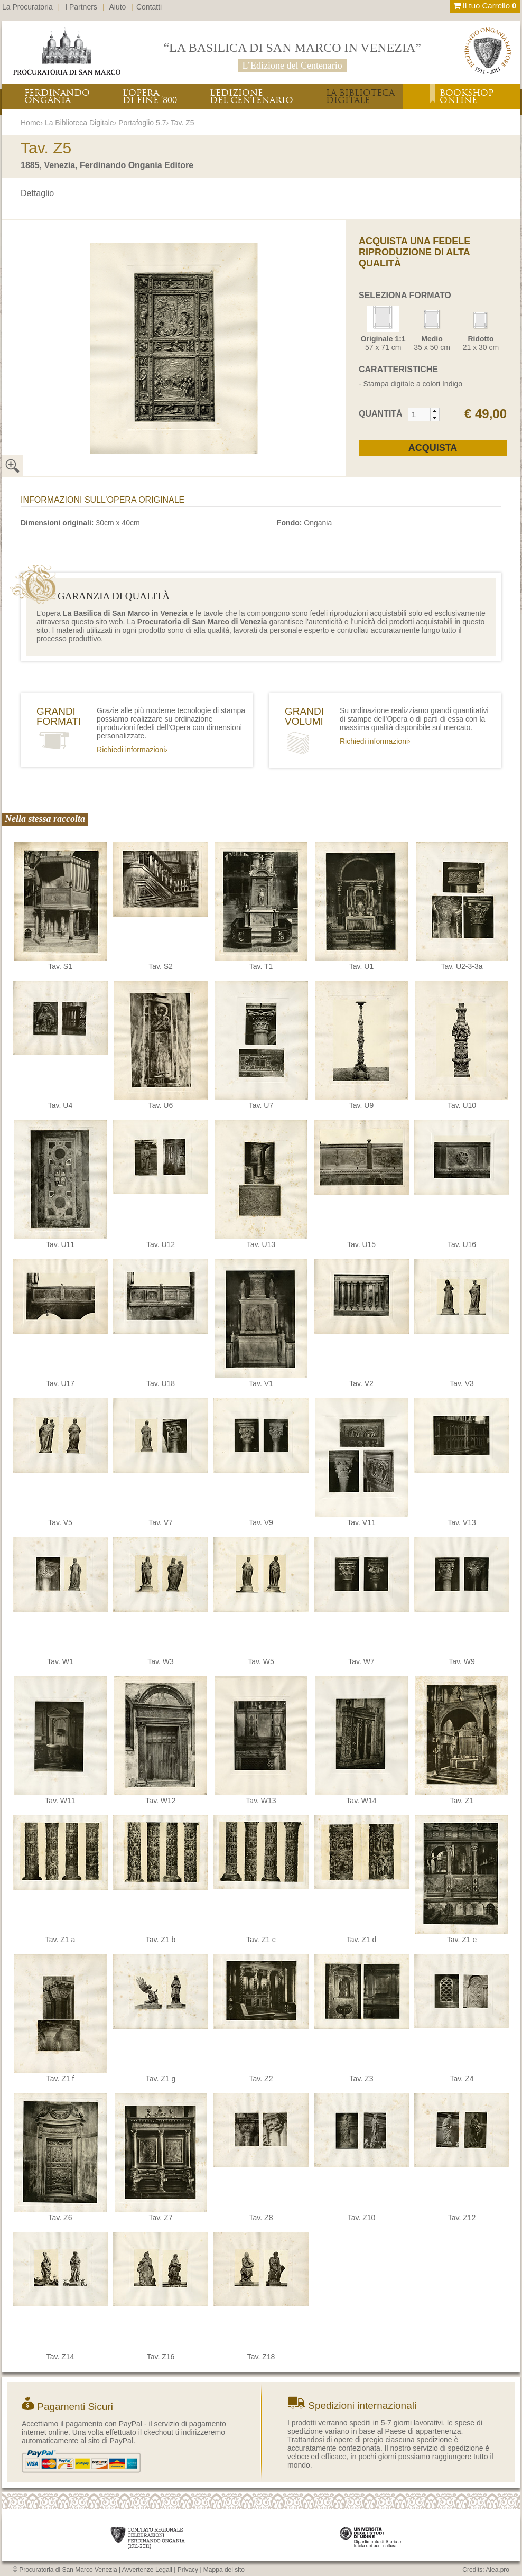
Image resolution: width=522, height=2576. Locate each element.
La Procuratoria (27, 7)
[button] (434, 411)
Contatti (149, 7)
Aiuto (117, 7)
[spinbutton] (419, 414)
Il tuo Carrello (484, 5)
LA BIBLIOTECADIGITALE (360, 96)
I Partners (81, 7)
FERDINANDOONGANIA (57, 96)
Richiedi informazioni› (132, 749)
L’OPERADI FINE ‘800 (150, 96)
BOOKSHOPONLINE (466, 96)
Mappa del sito (224, 2569)
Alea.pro (497, 2569)
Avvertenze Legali (147, 2569)
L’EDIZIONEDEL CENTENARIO (251, 96)
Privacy (188, 2569)
